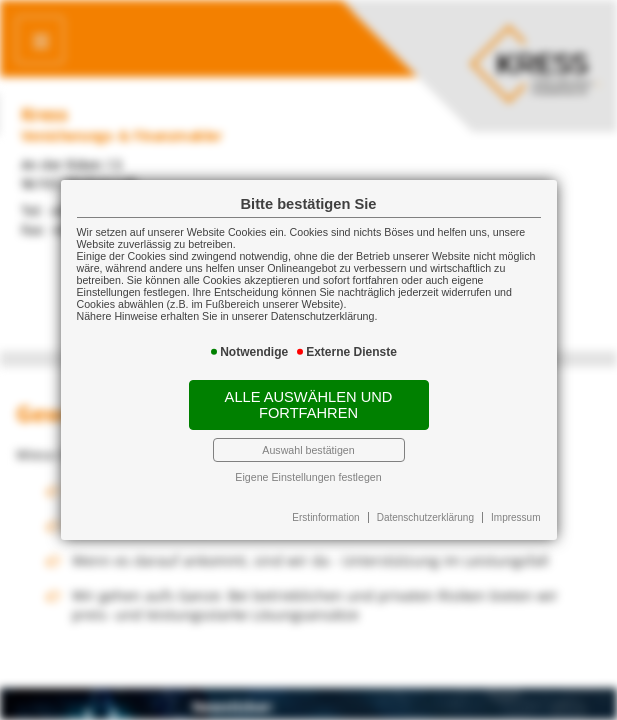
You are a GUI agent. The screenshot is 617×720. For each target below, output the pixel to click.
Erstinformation (325, 517)
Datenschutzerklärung (425, 517)
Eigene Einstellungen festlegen (308, 477)
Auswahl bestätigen (308, 450)
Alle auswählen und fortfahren (309, 405)
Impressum (515, 517)
